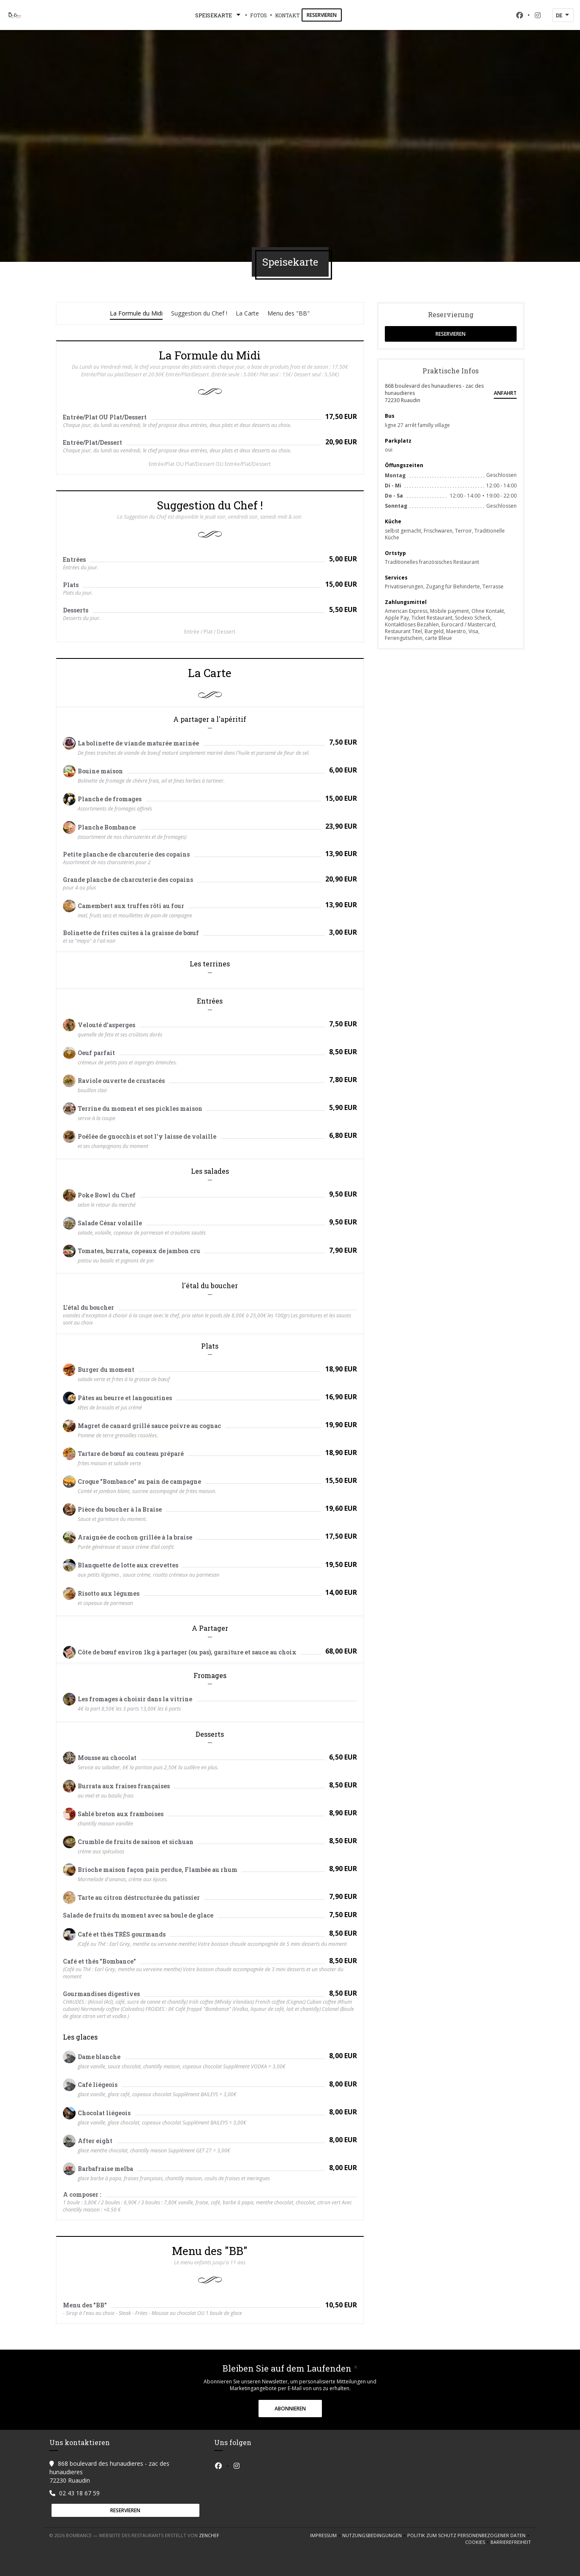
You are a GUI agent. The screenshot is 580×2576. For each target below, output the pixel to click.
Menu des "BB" (288, 313)
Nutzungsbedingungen (374, 2535)
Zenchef (209, 2535)
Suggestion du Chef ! (199, 313)
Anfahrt (505, 393)
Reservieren (322, 15)
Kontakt (287, 15)
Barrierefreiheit (510, 2542)
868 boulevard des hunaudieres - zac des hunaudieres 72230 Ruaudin (434, 393)
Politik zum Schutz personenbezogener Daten (469, 2535)
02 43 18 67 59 (79, 2493)
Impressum (326, 2535)
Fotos (258, 15)
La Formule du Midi (136, 313)
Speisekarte (218, 15)
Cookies (477, 2542)
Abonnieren (290, 2408)
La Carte (247, 313)
